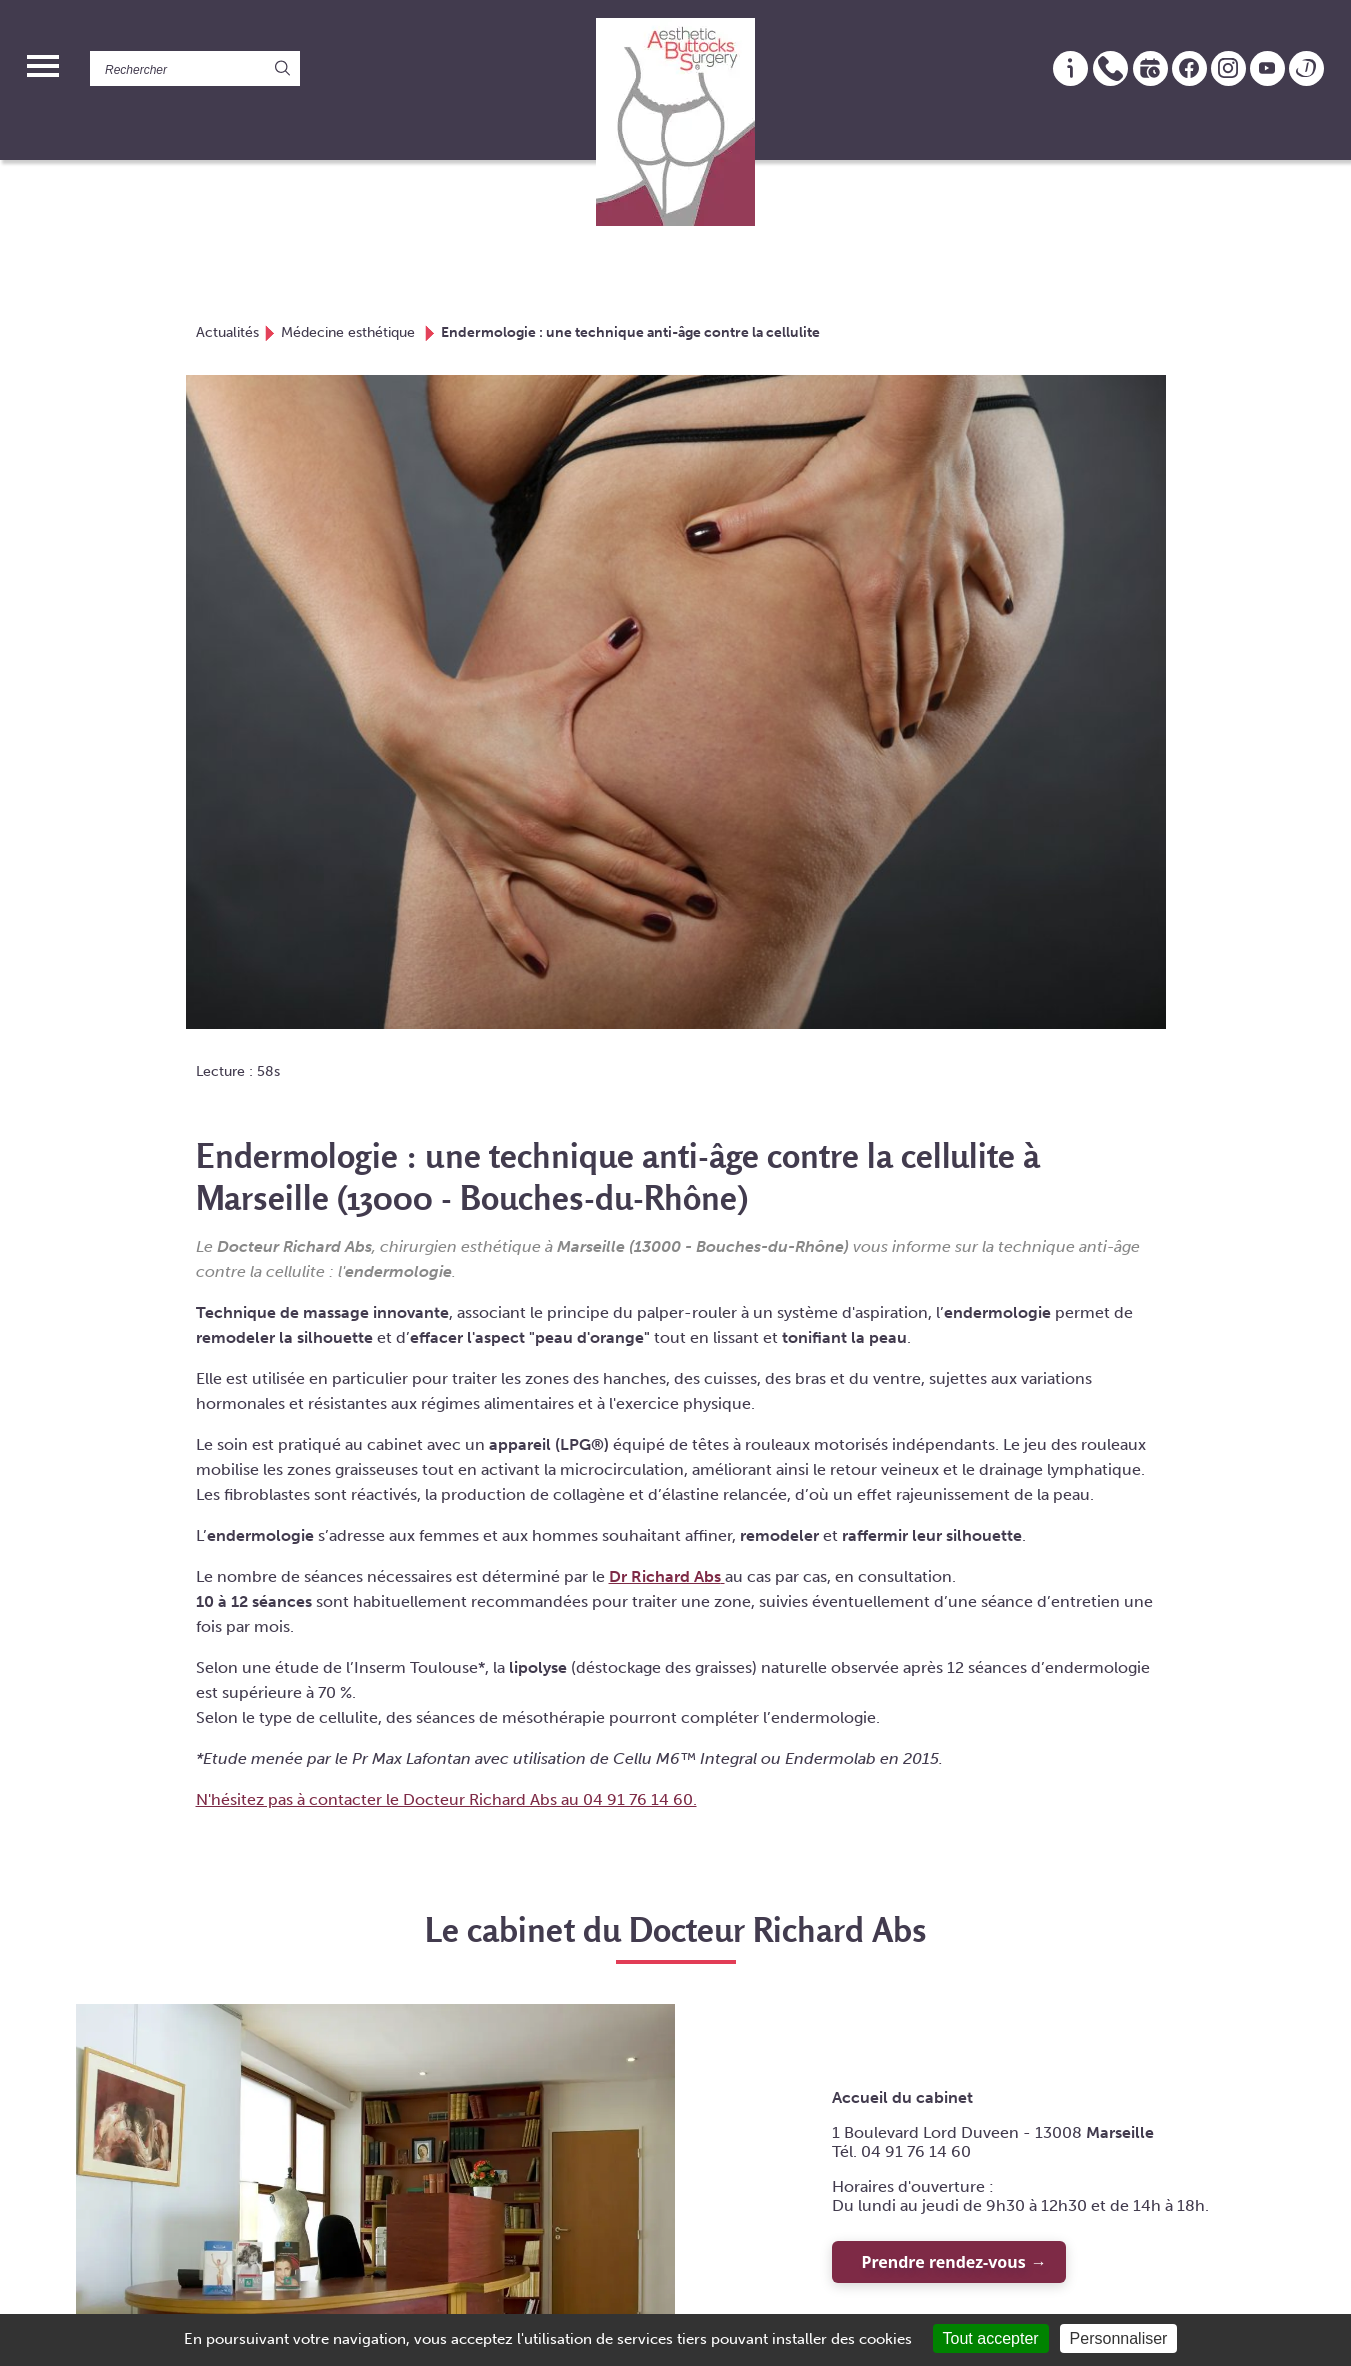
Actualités (227, 332)
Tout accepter (991, 2338)
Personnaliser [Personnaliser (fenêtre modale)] (1119, 2338)
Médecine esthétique (350, 332)
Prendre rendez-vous (944, 2262)
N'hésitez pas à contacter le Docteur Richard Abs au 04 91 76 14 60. (446, 1799)
